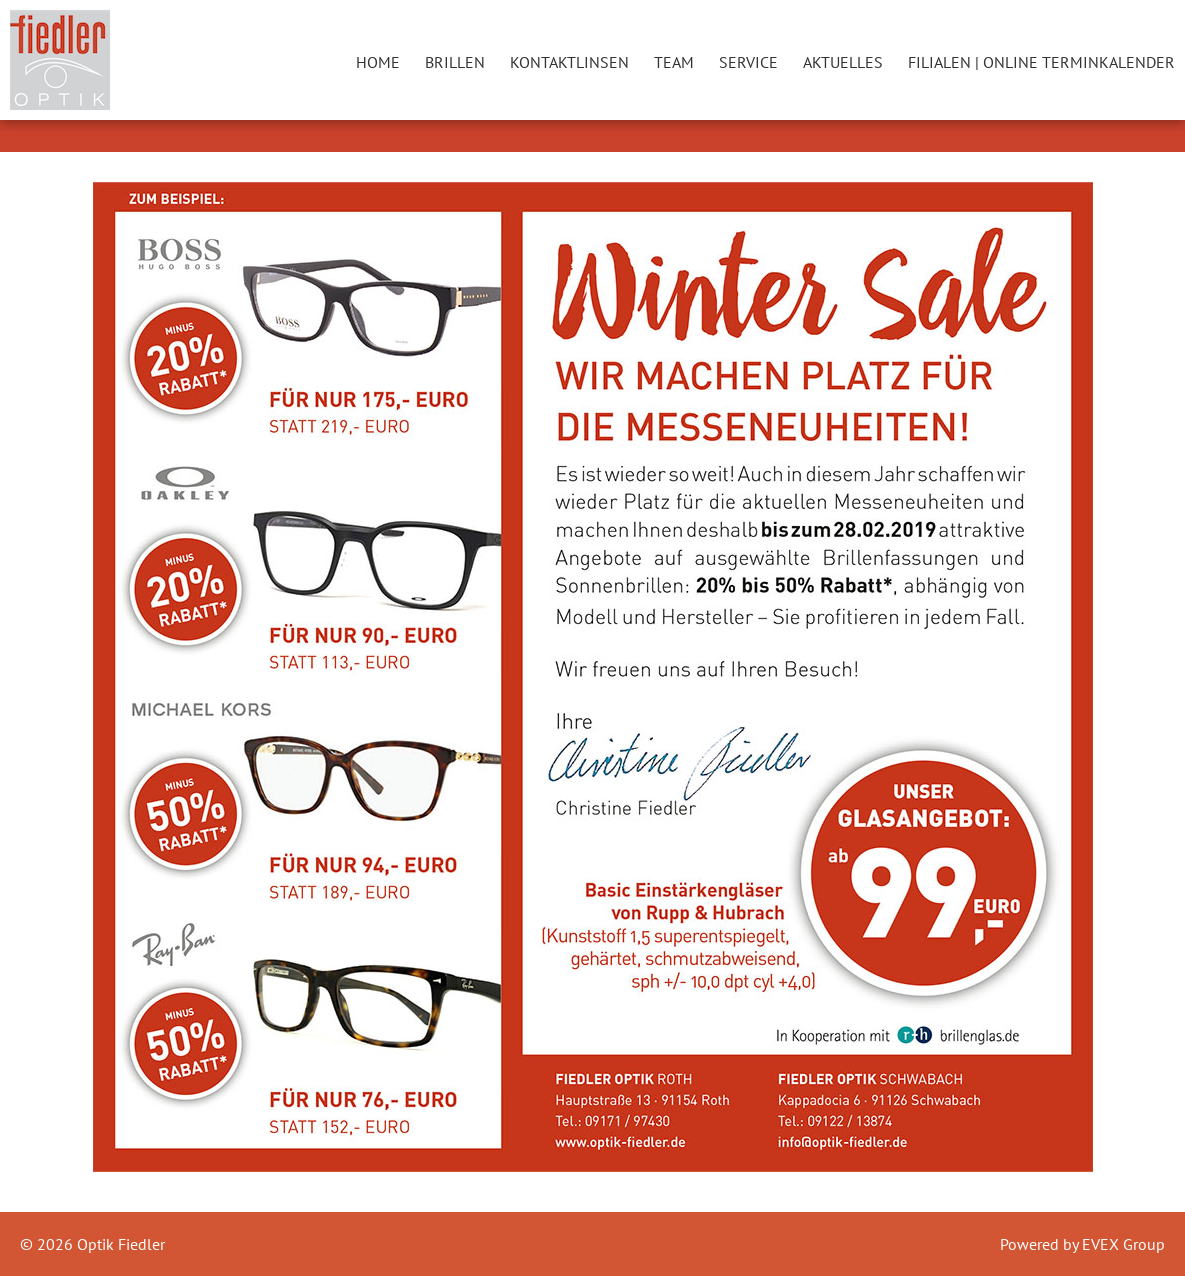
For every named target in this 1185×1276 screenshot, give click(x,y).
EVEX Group (1121, 1244)
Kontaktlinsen (569, 62)
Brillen (455, 62)
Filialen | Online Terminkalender (1041, 62)
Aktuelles (843, 62)
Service (748, 62)
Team (674, 62)
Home (378, 62)
